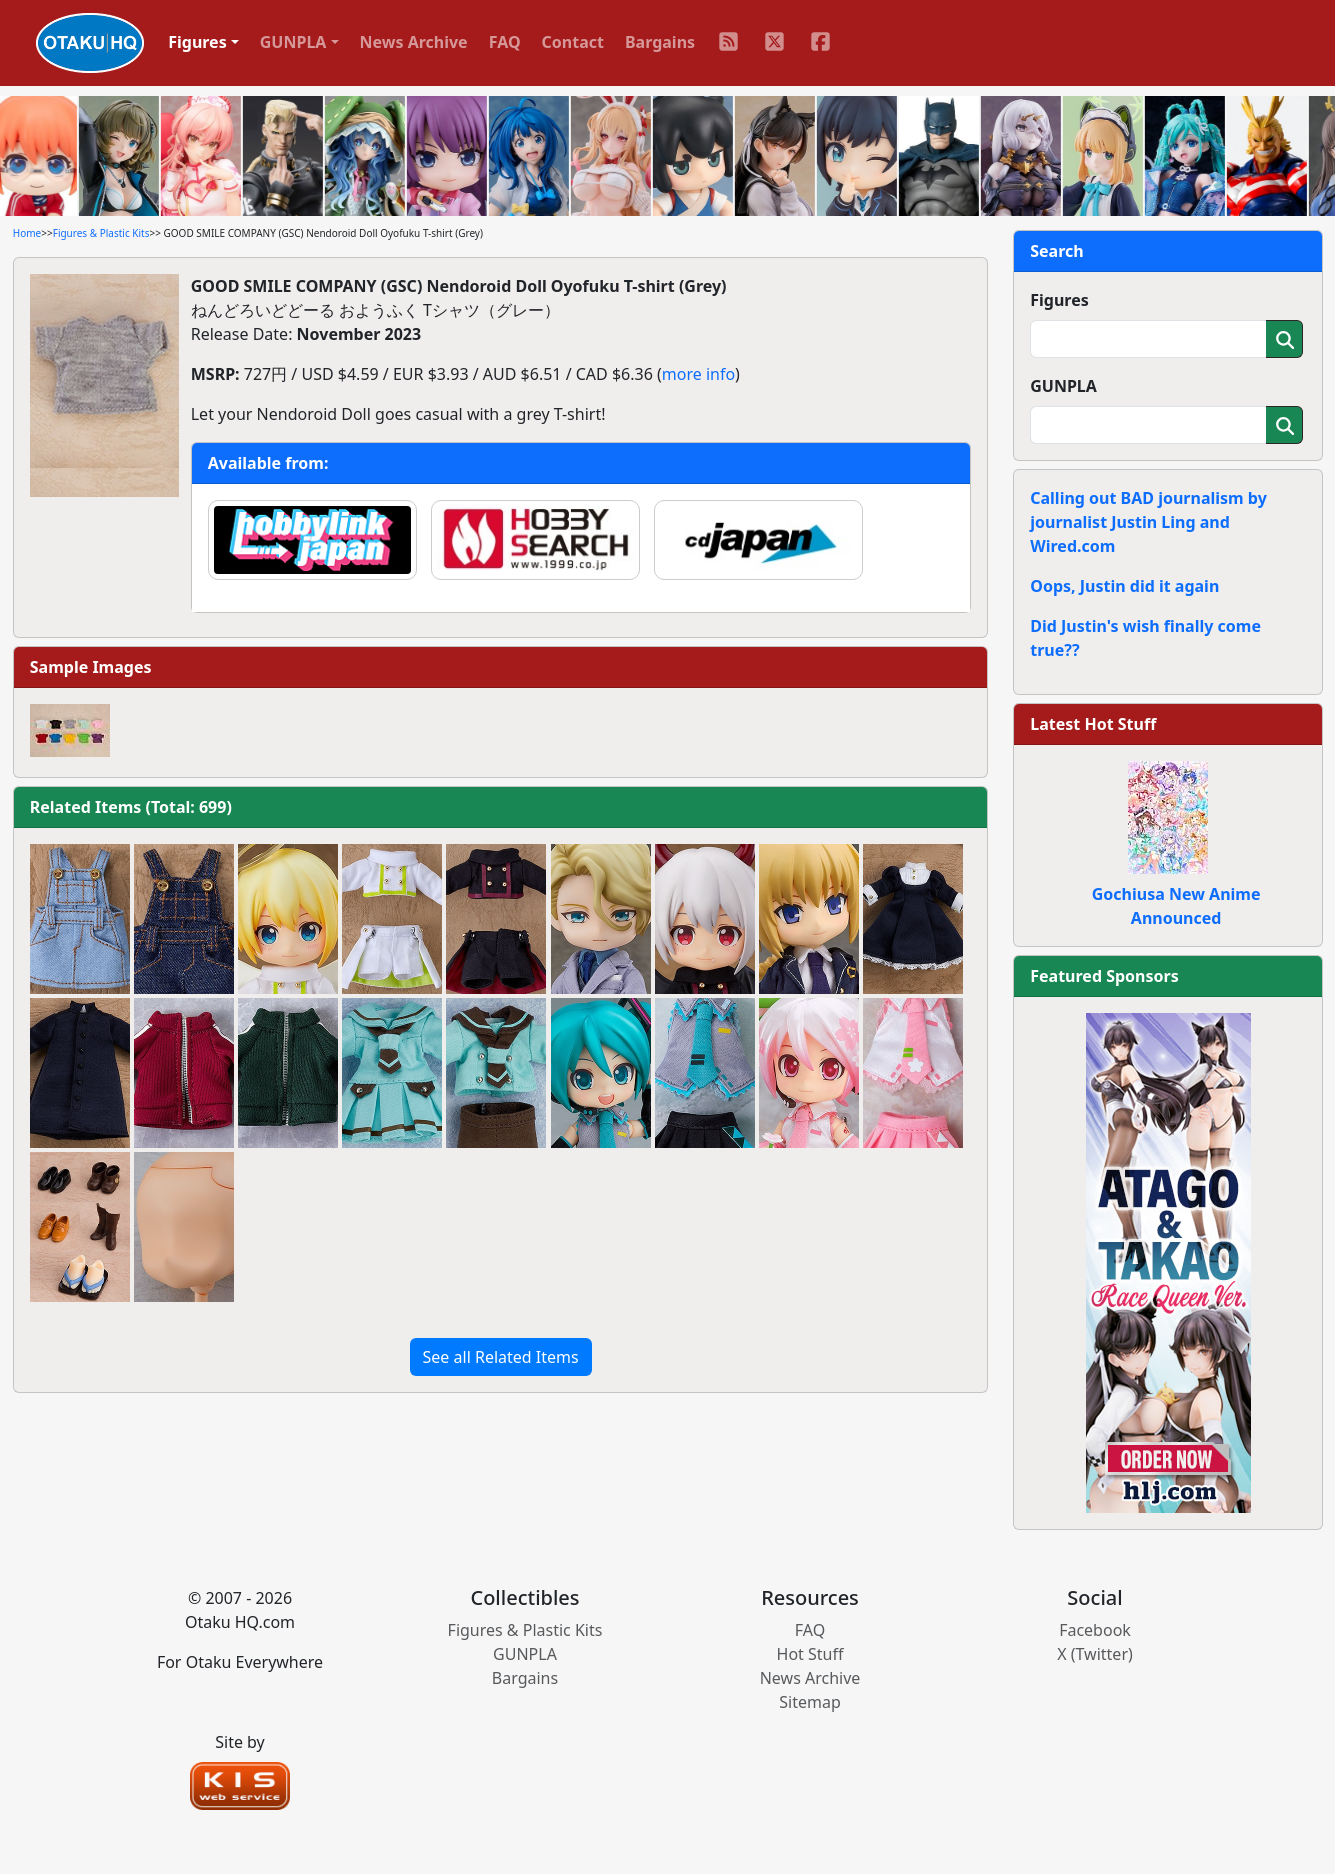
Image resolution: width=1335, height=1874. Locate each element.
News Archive (414, 42)
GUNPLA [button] (293, 42)
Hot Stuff (810, 1654)
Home (27, 233)
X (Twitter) (1095, 1654)
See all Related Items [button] (501, 1357)
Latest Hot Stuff (1093, 724)
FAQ (505, 42)
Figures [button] (197, 42)
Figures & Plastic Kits (101, 233)
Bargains (660, 42)
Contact (573, 42)
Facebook (1095, 1630)
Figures (1059, 300)
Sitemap (810, 1702)
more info (698, 374)
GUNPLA (1063, 386)
